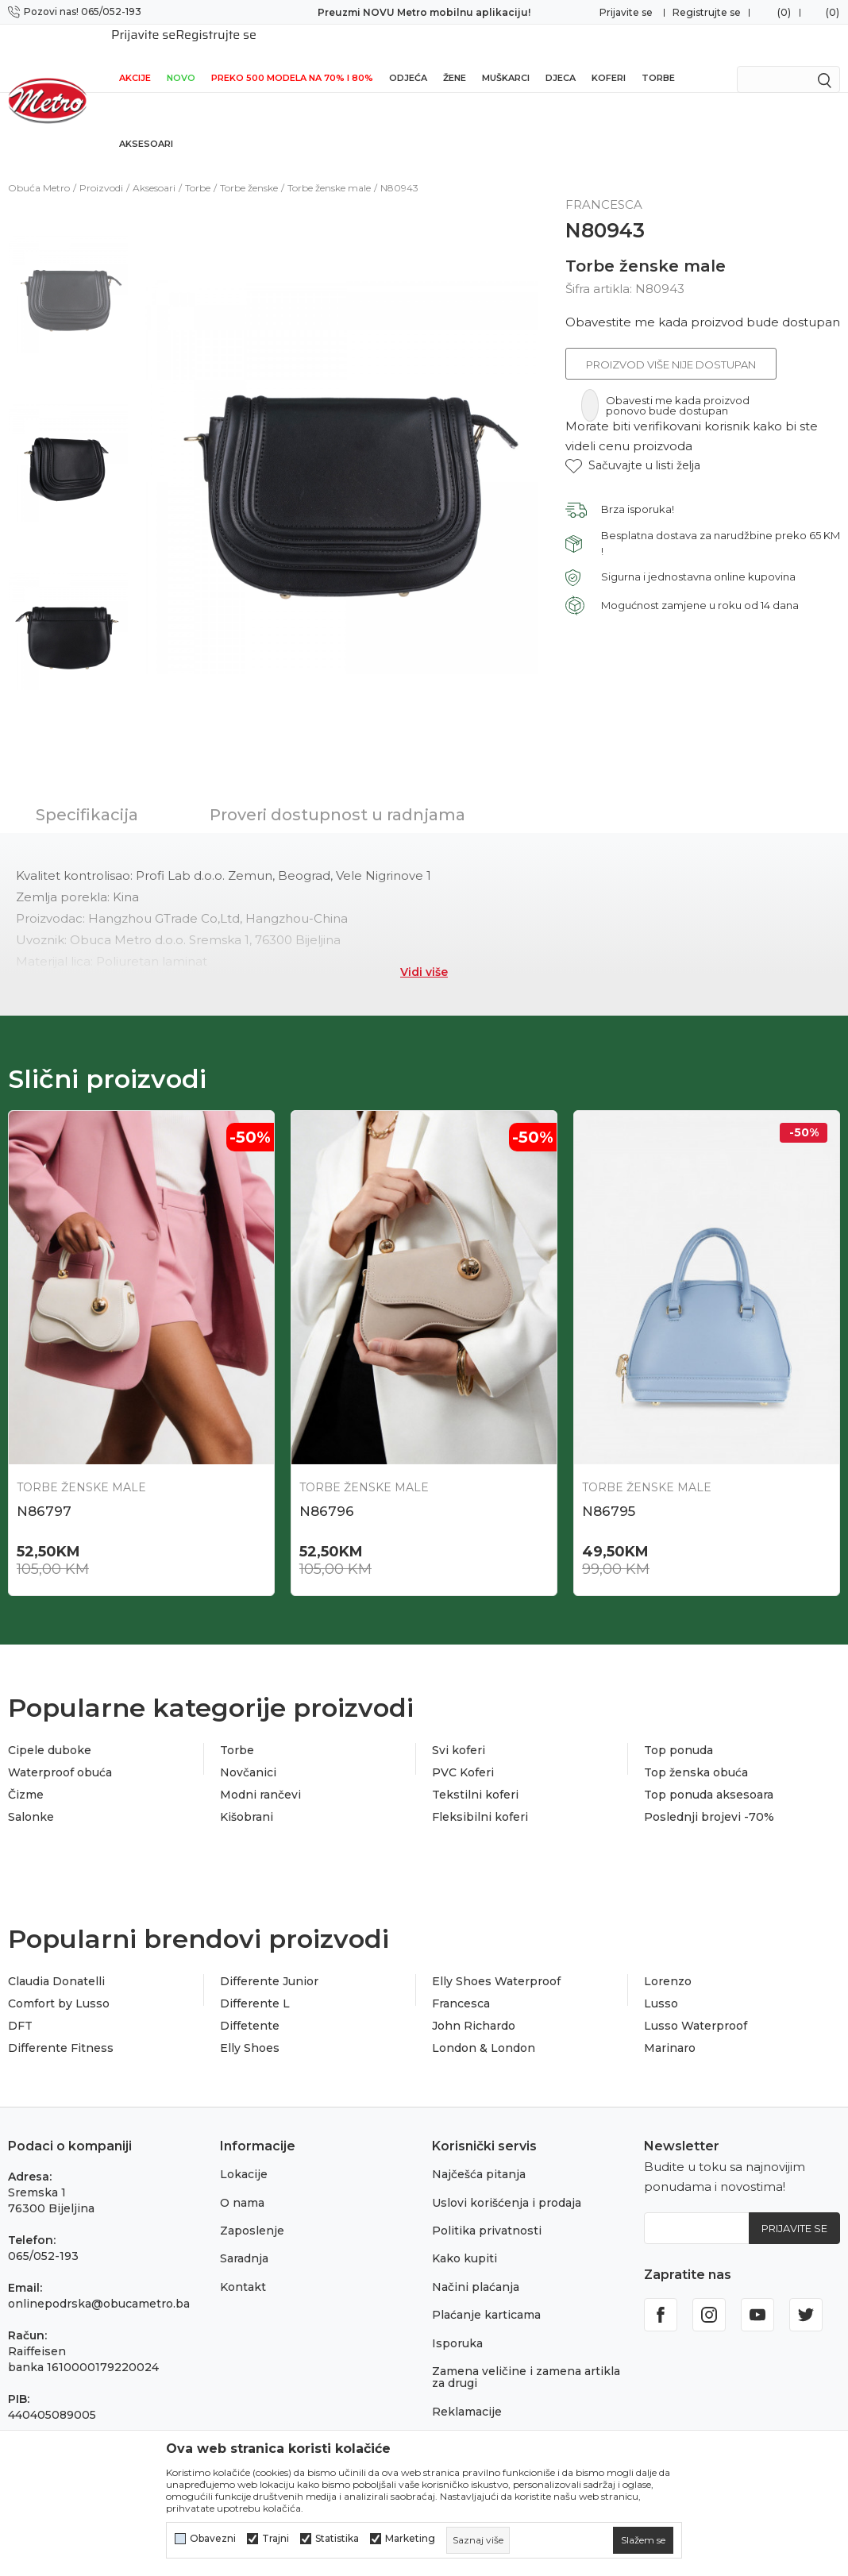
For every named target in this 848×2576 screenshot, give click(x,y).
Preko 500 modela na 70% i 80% (292, 57)
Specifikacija (87, 794)
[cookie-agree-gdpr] (643, 2540)
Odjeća (408, 57)
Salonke (31, 1796)
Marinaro (670, 2027)
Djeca (560, 57)
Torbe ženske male (329, 167)
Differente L (255, 1983)
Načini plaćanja (475, 2266)
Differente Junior (269, 1960)
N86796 (326, 1490)
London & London (483, 2027)
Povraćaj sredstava (485, 2419)
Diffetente (249, 2005)
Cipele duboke (49, 1729)
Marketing (410, 2538)
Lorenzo (668, 1960)
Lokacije (244, 2153)
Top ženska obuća (696, 1752)
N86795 (608, 1490)
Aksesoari (146, 123)
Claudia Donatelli (56, 1960)
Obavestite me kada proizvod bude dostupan (702, 301)
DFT (20, 2005)
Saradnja (244, 2238)
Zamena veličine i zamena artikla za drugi (526, 2356)
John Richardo (473, 2005)
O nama (242, 2182)
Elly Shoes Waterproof (496, 1960)
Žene (454, 57)
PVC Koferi (463, 1752)
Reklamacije (467, 2391)
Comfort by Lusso (59, 1983)
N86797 (44, 1490)
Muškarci (506, 57)
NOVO (181, 57)
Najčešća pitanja (479, 2153)
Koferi (609, 57)
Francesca (461, 1983)
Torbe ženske (249, 167)
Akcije (135, 57)
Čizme (26, 1774)
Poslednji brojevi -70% (709, 1796)
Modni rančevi (260, 1774)
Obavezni (213, 2538)
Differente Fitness (61, 2027)
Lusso (661, 1983)
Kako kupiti (464, 2238)
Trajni (275, 2538)
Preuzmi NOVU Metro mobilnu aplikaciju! (424, 12)
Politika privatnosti (487, 2210)
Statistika (337, 2538)
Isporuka (457, 2323)
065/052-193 (43, 2235)
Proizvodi (101, 167)
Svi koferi (458, 1729)
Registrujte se (707, 12)
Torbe (658, 57)
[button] (632, 445)
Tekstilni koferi (475, 1774)
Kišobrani (246, 1796)
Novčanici (248, 1752)
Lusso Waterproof (695, 2005)
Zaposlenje (252, 2210)
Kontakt (243, 2266)
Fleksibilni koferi (480, 1796)
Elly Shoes (249, 2027)
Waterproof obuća (60, 1752)
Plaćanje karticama (486, 2294)
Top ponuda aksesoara (708, 1774)
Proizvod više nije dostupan (671, 343)
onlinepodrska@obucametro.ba (99, 2283)
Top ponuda (678, 1729)
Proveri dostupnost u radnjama (337, 794)
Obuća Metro (39, 167)
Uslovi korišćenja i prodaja (506, 2182)
